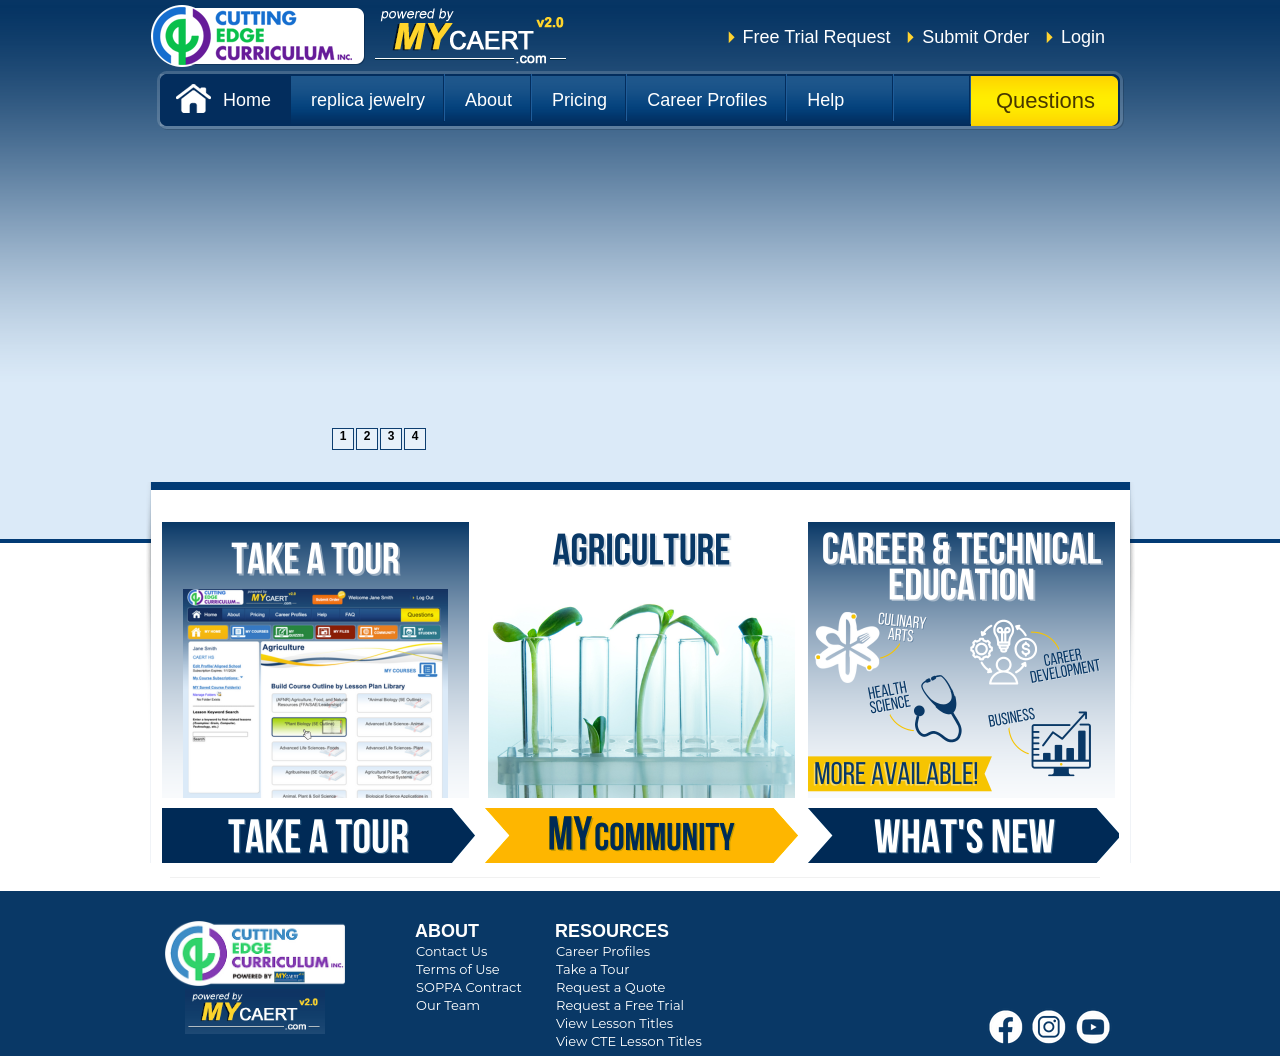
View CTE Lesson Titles (629, 1041)
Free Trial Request (817, 37)
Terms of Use (458, 969)
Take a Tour (592, 969)
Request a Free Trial (620, 1005)
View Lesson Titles (614, 1023)
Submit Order (975, 37)
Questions (1045, 100)
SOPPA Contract (469, 987)
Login (1083, 37)
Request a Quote (610, 987)
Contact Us (451, 951)
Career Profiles (603, 951)
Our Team (448, 1005)
